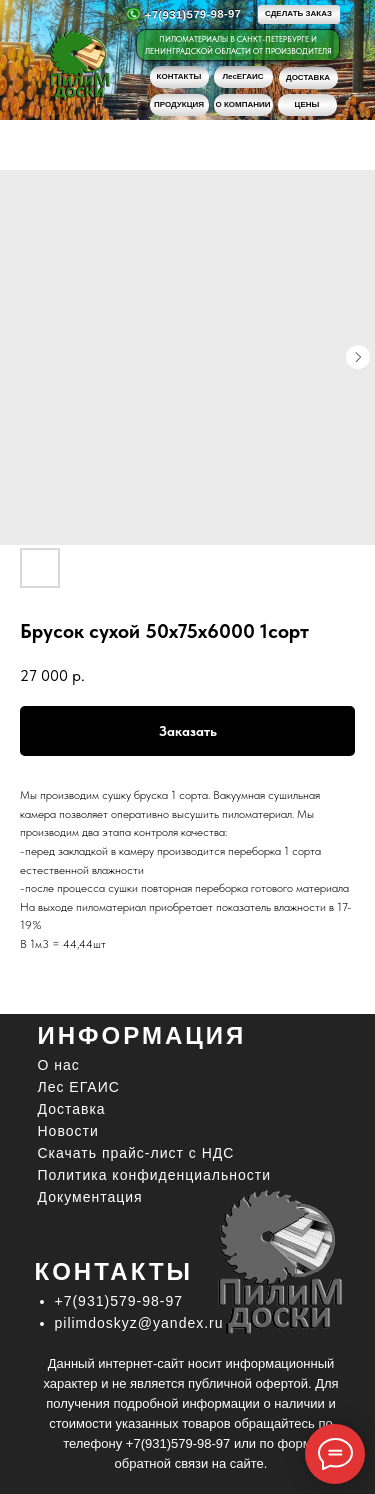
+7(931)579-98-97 (192, 14)
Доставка (72, 1109)
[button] (299, 14)
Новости (68, 1131)
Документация (90, 1197)
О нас (59, 1065)
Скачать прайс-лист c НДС (136, 1153)
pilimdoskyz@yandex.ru (139, 1323)
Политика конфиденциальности (155, 1175)
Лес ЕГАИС (79, 1087)
